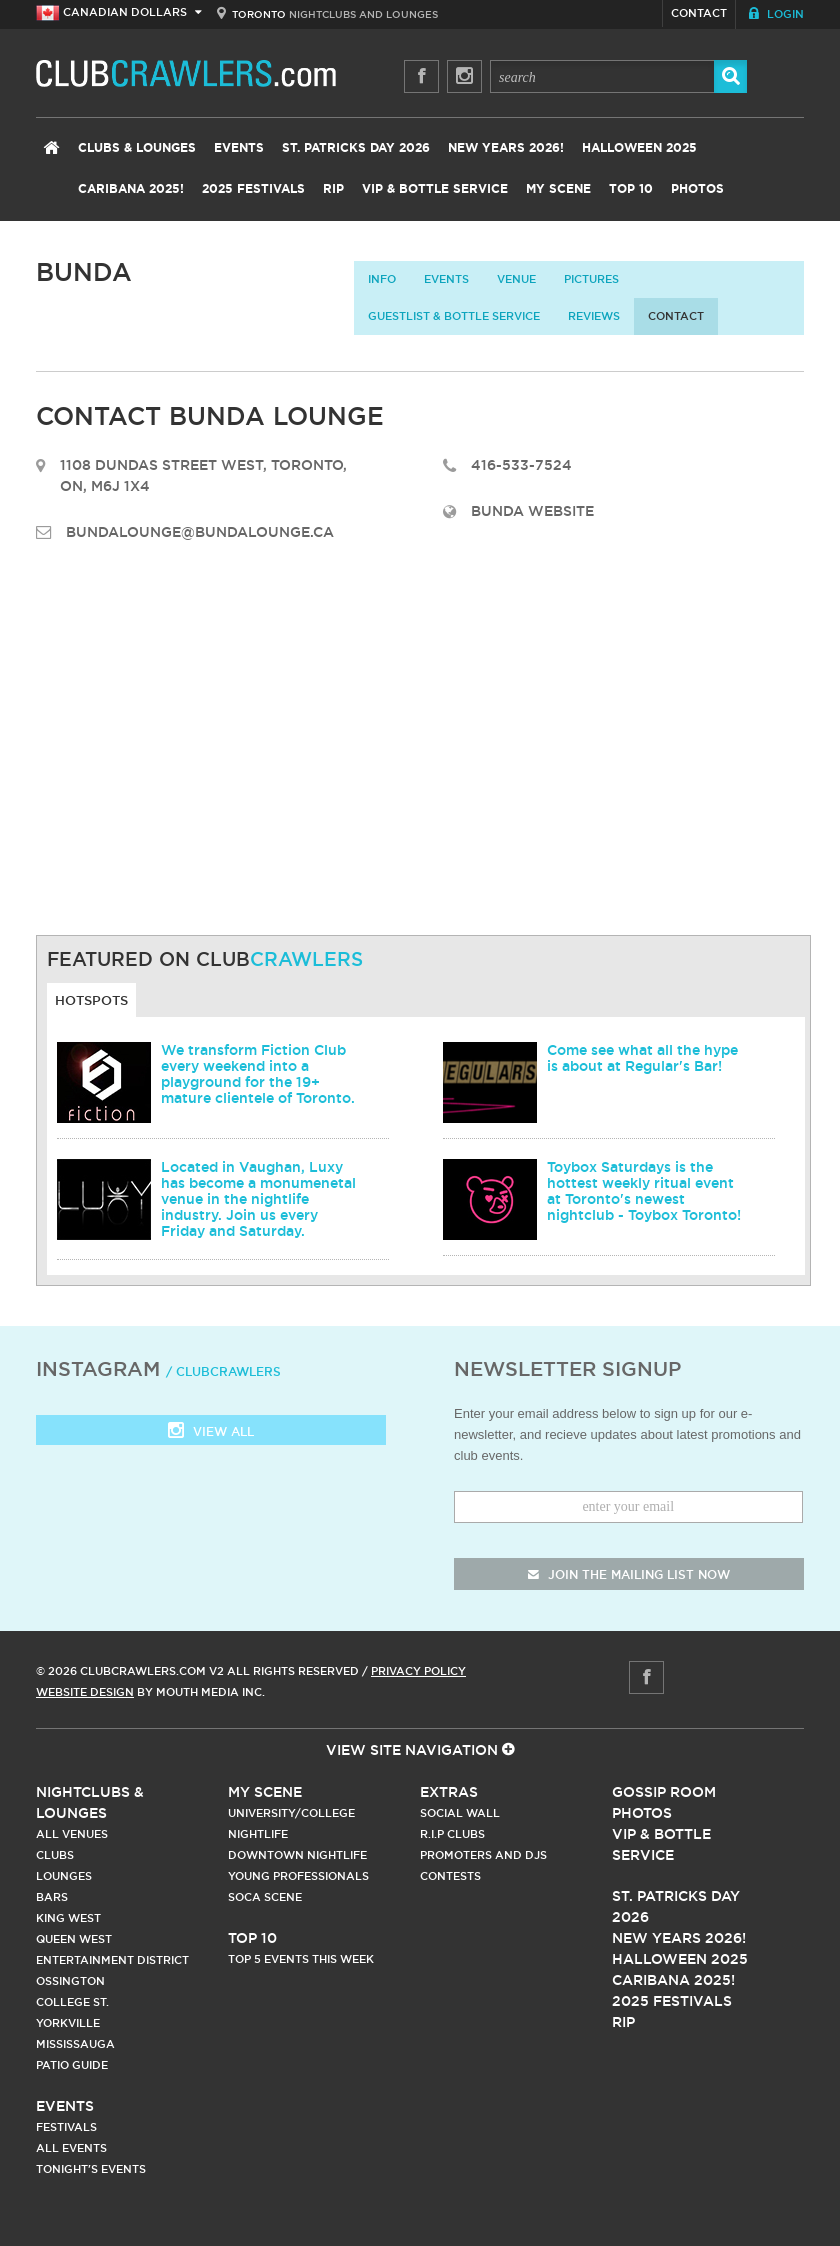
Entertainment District (112, 1960)
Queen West (74, 1939)
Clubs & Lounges (137, 148)
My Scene (558, 189)
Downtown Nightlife (297, 1855)
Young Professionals (298, 1876)
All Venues (72, 1834)
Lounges (64, 1876)
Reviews (594, 316)
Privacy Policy (418, 1671)
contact (676, 316)
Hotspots (91, 1000)
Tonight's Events (91, 2169)
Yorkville (68, 2023)
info (382, 279)
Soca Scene (265, 1897)
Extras (449, 1792)
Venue (516, 279)
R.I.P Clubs (452, 1834)
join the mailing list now (629, 1574)
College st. (72, 2002)
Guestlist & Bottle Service (454, 316)
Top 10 (631, 189)
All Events (71, 2148)
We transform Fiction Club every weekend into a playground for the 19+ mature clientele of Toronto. (258, 1074)
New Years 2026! (506, 148)
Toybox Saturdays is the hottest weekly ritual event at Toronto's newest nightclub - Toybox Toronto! (644, 1191)
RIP (333, 189)
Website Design (85, 1692)
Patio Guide (72, 2065)
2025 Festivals (253, 189)
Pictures (591, 279)
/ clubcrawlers (223, 1371)
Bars (52, 1897)
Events (239, 148)
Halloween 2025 (639, 148)
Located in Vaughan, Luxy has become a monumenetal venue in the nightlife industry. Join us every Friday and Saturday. (258, 1199)
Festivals (66, 2127)
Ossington (70, 1981)
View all (211, 1432)
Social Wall (460, 1813)
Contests (450, 1876)
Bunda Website (532, 511)
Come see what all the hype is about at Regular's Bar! (642, 1058)
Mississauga (75, 2044)
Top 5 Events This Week (301, 1959)
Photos (697, 189)
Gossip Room (664, 1792)
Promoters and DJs (483, 1855)
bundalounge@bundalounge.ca (200, 532)
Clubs (55, 1855)
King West (68, 1918)
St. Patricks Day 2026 (356, 148)
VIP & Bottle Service (435, 189)
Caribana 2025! (131, 189)
